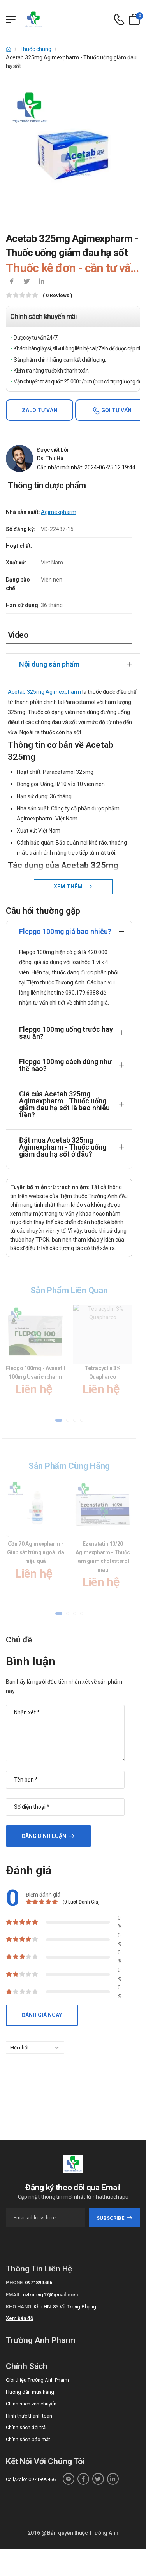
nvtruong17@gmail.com (50, 2294)
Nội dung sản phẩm (49, 664)
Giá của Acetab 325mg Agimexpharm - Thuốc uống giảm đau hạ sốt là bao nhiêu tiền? (64, 1104)
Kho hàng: (19, 2307)
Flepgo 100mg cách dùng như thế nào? (65, 1065)
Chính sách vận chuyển (31, 2404)
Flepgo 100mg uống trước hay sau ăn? (66, 1032)
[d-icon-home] (8, 49)
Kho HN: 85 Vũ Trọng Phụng (64, 2307)
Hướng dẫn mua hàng (30, 2392)
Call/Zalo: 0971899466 (31, 2479)
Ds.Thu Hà (50, 458)
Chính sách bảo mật (28, 2439)
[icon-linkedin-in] (41, 282)
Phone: (15, 2282)
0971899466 (38, 2282)
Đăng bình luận (44, 1836)
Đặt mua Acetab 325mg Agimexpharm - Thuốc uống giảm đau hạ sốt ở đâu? (62, 1147)
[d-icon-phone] (119, 20)
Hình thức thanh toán (29, 2416)
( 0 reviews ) (57, 295)
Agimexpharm (58, 512)
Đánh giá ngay (42, 2015)
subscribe (115, 2218)
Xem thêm (69, 886)
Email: (14, 2294)
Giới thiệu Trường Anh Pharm (37, 2380)
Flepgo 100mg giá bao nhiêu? (65, 931)
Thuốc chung (35, 49)
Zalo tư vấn (39, 410)
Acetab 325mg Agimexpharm (44, 692)
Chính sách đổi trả (26, 2427)
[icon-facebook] (12, 282)
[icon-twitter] (26, 282)
